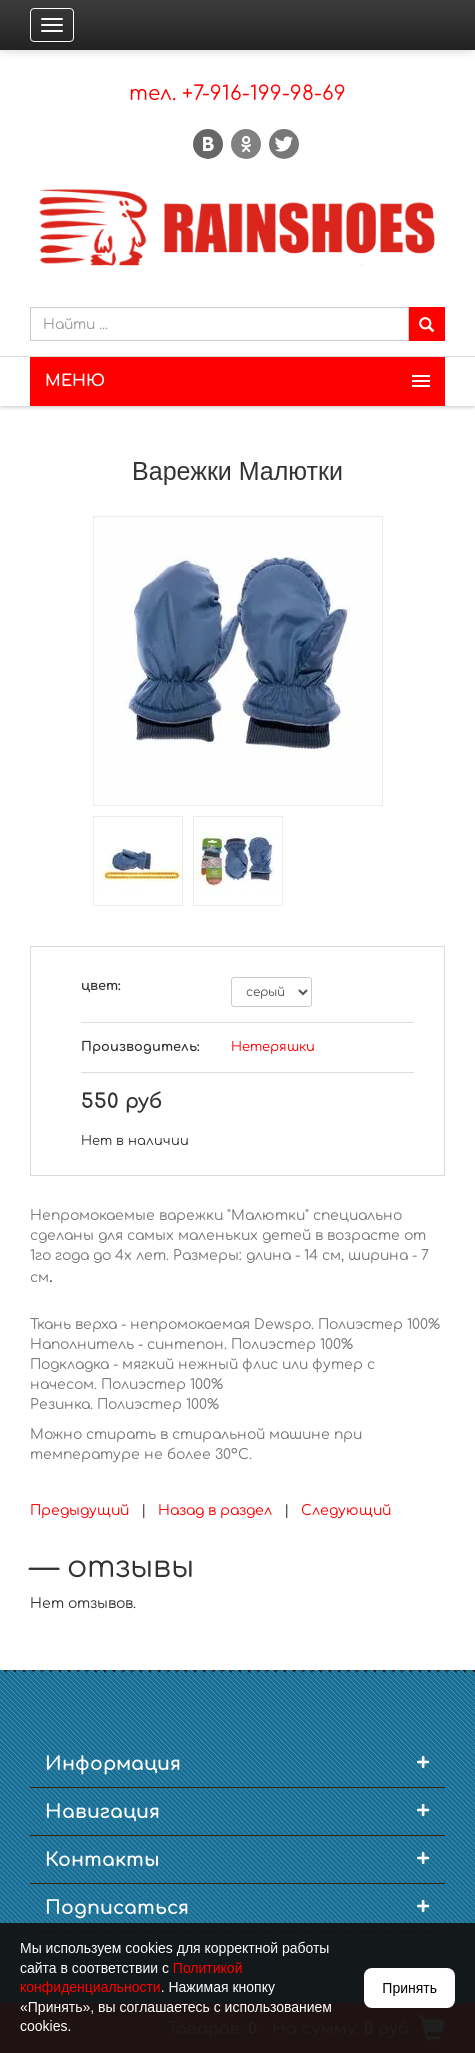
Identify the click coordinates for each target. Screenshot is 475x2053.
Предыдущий (79, 1510)
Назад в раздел (215, 1510)
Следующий (346, 1510)
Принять (409, 1988)
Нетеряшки (273, 1047)
